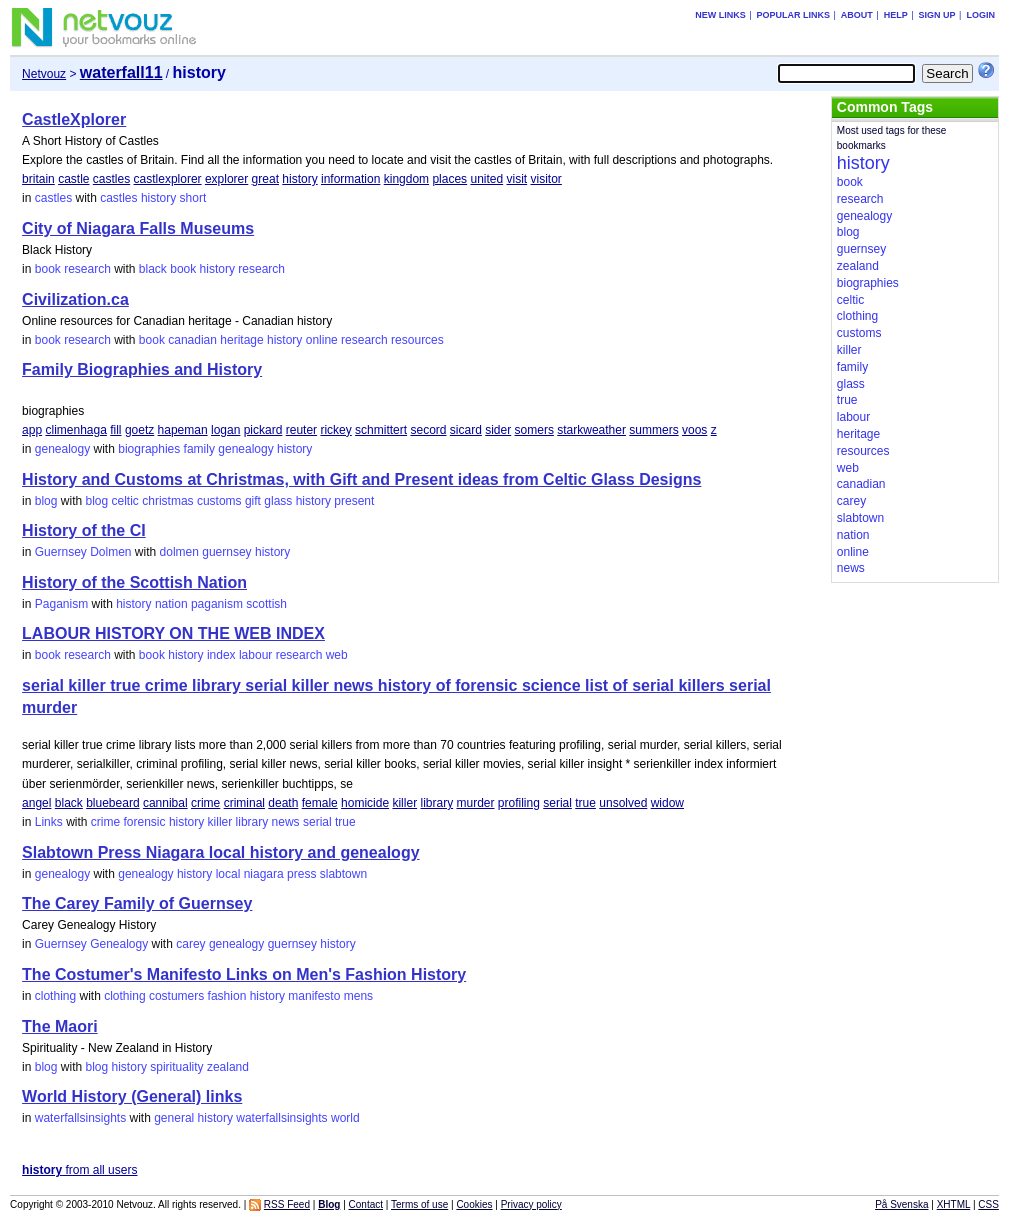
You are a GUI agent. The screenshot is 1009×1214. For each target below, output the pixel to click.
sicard (466, 430)
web (337, 655)
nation (171, 604)
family (199, 449)
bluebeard (112, 803)
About (857, 15)
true (585, 803)
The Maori (60, 1026)
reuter (301, 430)
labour (255, 655)
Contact (366, 1204)
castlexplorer (168, 179)
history (299, 179)
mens (358, 996)
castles (111, 179)
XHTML (954, 1204)
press (301, 874)
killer (404, 803)
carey (190, 944)
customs (219, 501)
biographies (149, 449)
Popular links (793, 15)
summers (653, 430)
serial (557, 803)
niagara (264, 874)
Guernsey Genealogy (91, 944)
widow (667, 803)
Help (896, 15)
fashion (227, 996)
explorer (226, 179)
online (322, 340)
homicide (365, 803)
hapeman (183, 430)
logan (225, 430)
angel (36, 803)
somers (534, 430)
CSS (988, 1204)
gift (253, 501)
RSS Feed (287, 1204)
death (283, 803)
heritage (241, 340)
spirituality (176, 1067)
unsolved (623, 803)
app (32, 430)
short (193, 198)
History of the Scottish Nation (134, 582)
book (183, 269)
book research (73, 269)
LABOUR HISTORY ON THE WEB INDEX (173, 633)
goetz (139, 430)
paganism (217, 604)
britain (38, 179)
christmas (167, 501)
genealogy (62, 449)
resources (417, 340)
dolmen (179, 552)
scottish (266, 604)
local (228, 874)
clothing (55, 996)
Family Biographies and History (142, 369)
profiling (519, 803)
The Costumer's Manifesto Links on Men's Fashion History (244, 974)
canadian (192, 340)
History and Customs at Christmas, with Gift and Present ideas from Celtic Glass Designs (361, 479)
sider (498, 430)
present (354, 501)
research (261, 269)
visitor (546, 179)
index (221, 655)
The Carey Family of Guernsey (137, 903)
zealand (228, 1067)
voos (694, 430)
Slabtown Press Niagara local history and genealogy (220, 852)
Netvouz (44, 74)
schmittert (381, 430)
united (486, 179)
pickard (263, 430)
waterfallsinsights (80, 1118)
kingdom (406, 179)
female (320, 803)
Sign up (937, 15)
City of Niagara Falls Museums (138, 228)
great (265, 179)
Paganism (61, 604)
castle (73, 179)
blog (46, 501)
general (174, 1118)
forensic (145, 822)
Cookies (474, 1204)
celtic (125, 501)
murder (475, 803)
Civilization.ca (75, 299)
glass (278, 501)
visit (517, 179)
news (286, 822)
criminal (244, 803)
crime (205, 803)
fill (115, 430)
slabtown (343, 874)
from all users (79, 1170)
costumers (176, 996)
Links (49, 822)
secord (428, 430)
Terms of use (419, 1204)
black (153, 269)
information (350, 179)
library (436, 803)
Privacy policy (531, 1204)
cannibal (165, 803)
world (345, 1118)
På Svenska (901, 1204)
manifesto (314, 996)
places (449, 179)
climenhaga (75, 430)
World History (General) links (132, 1096)
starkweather (591, 430)
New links (720, 15)
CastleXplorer (74, 119)
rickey (335, 430)
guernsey (226, 552)
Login (980, 15)
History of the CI (84, 530)
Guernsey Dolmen (83, 552)
